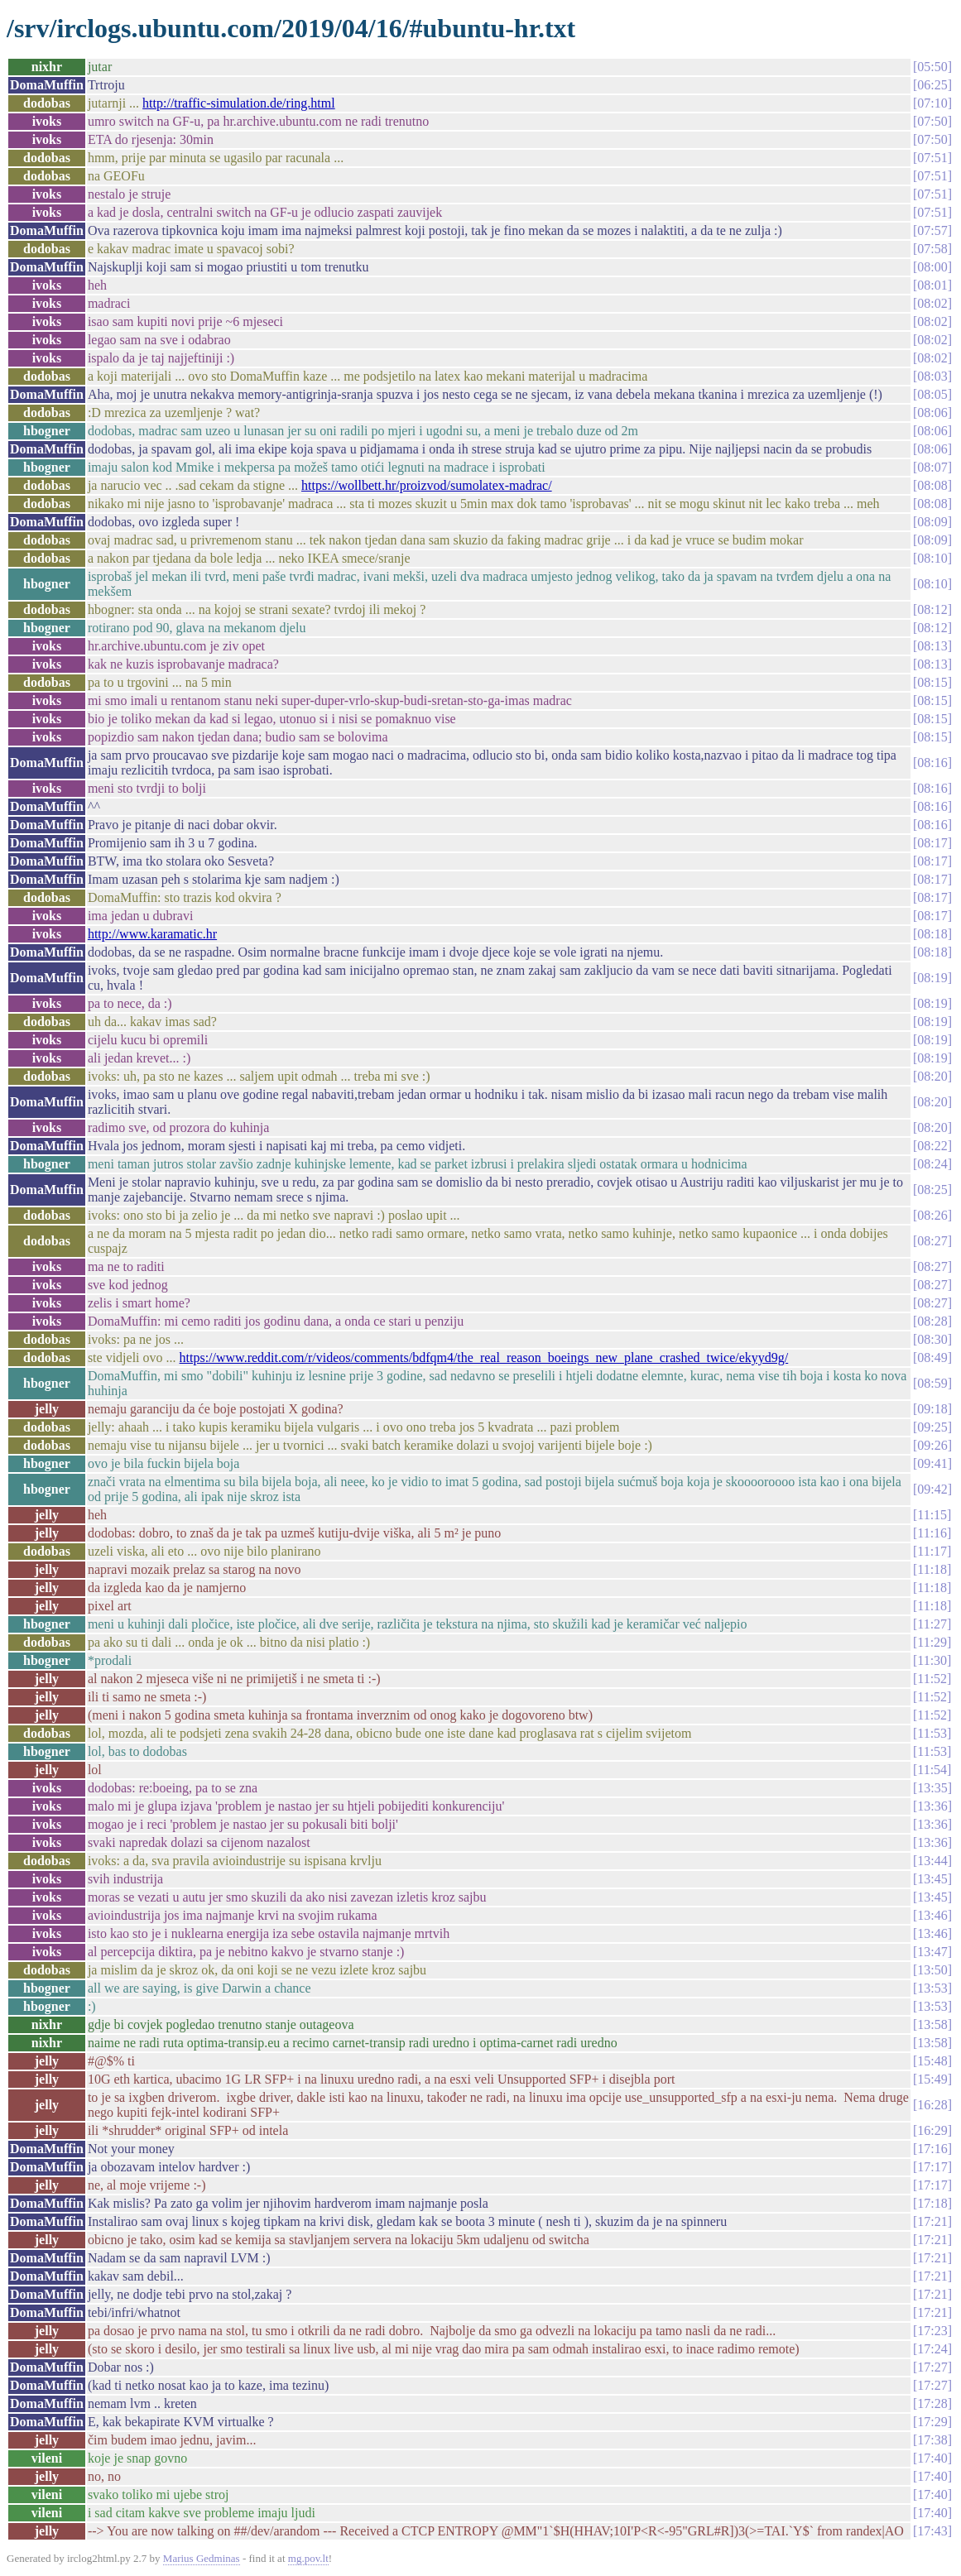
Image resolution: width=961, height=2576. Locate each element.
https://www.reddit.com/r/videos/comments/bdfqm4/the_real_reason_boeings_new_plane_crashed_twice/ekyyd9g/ (484, 1357)
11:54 (932, 1770)
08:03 (932, 376)
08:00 (932, 267)
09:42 (932, 1489)
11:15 (932, 1515)
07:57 (932, 230)
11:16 (932, 1533)
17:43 (932, 2531)
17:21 (932, 2221)
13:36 (932, 1806)
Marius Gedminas (201, 2558)
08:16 (932, 763)
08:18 (932, 934)
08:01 (932, 285)
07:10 (932, 103)
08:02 (932, 303)
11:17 (932, 1551)
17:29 (932, 2422)
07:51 (932, 158)
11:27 (932, 1624)
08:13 (932, 646)
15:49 (932, 2079)
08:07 (932, 467)
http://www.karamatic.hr (152, 934)
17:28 (932, 2403)
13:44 (932, 1861)
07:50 (932, 121)
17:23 (932, 2331)
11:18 (932, 1569)
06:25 (932, 85)
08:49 (932, 1357)
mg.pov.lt (308, 2558)
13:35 (932, 1788)
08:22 (932, 1146)
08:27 (932, 1241)
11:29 (932, 1642)
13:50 (932, 1970)
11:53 (932, 1733)
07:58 (932, 249)
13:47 (932, 1952)
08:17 (932, 843)
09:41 (932, 1463)
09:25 (932, 1427)
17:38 (932, 2440)
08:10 (932, 558)
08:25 (932, 1189)
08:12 (932, 609)
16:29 (932, 2130)
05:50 (932, 67)
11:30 (932, 1660)
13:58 (932, 2024)
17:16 (932, 2149)
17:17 (932, 2167)
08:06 (932, 412)
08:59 (932, 1383)
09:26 (932, 1445)
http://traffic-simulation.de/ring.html (238, 103)
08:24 (932, 1164)
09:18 (932, 1409)
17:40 (932, 2458)
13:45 (932, 1879)
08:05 (932, 394)
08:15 (932, 682)
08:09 (932, 522)
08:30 (932, 1339)
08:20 (932, 1076)
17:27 (932, 2367)
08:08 (932, 485)
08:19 (932, 978)
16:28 (932, 2105)
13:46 (932, 1915)
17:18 (932, 2203)
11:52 (932, 1679)
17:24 (932, 2349)
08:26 (932, 1215)
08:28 (932, 1321)
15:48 (932, 2061)
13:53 (932, 1988)
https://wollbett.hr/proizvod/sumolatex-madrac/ (426, 485)
